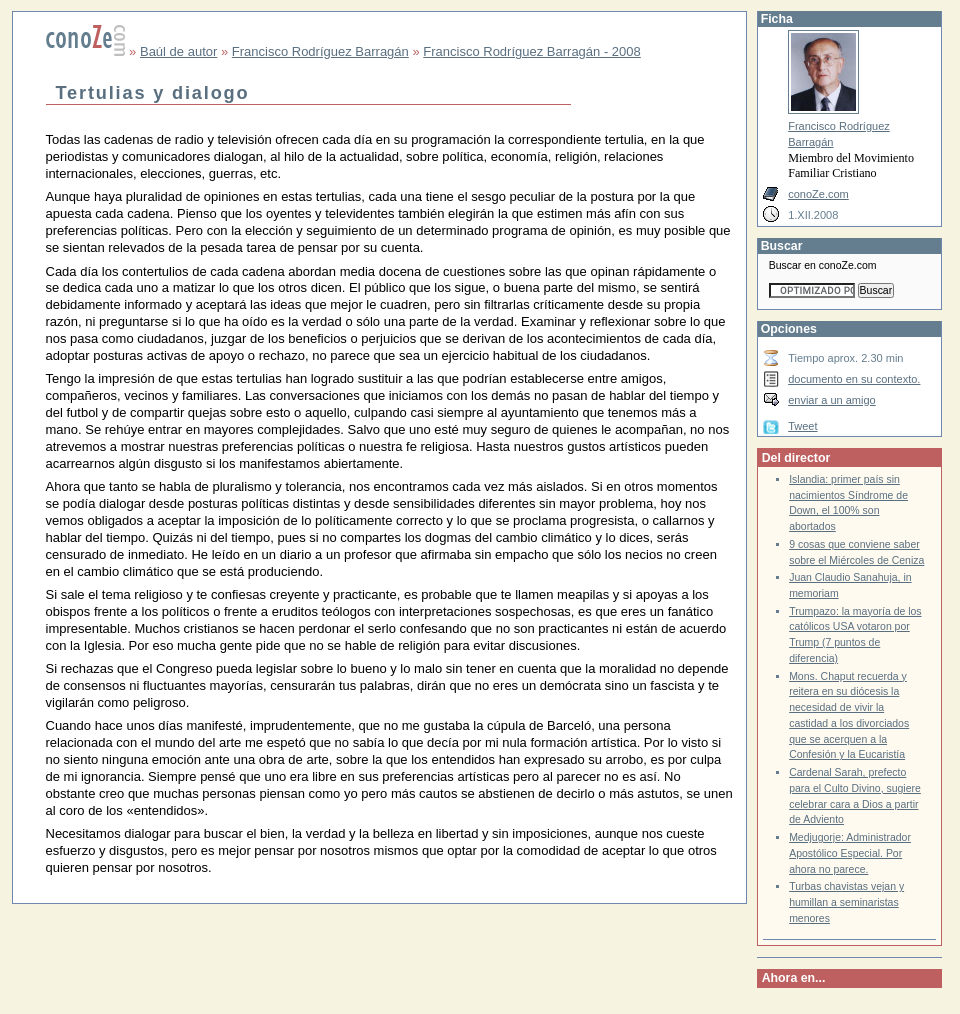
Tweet (802, 426)
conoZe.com (818, 194)
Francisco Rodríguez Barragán (320, 51)
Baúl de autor (178, 51)
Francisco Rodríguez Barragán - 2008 (532, 51)
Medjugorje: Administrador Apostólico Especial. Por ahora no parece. (850, 853)
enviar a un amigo (832, 400)
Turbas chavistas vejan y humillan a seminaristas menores (846, 902)
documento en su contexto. (854, 379)
